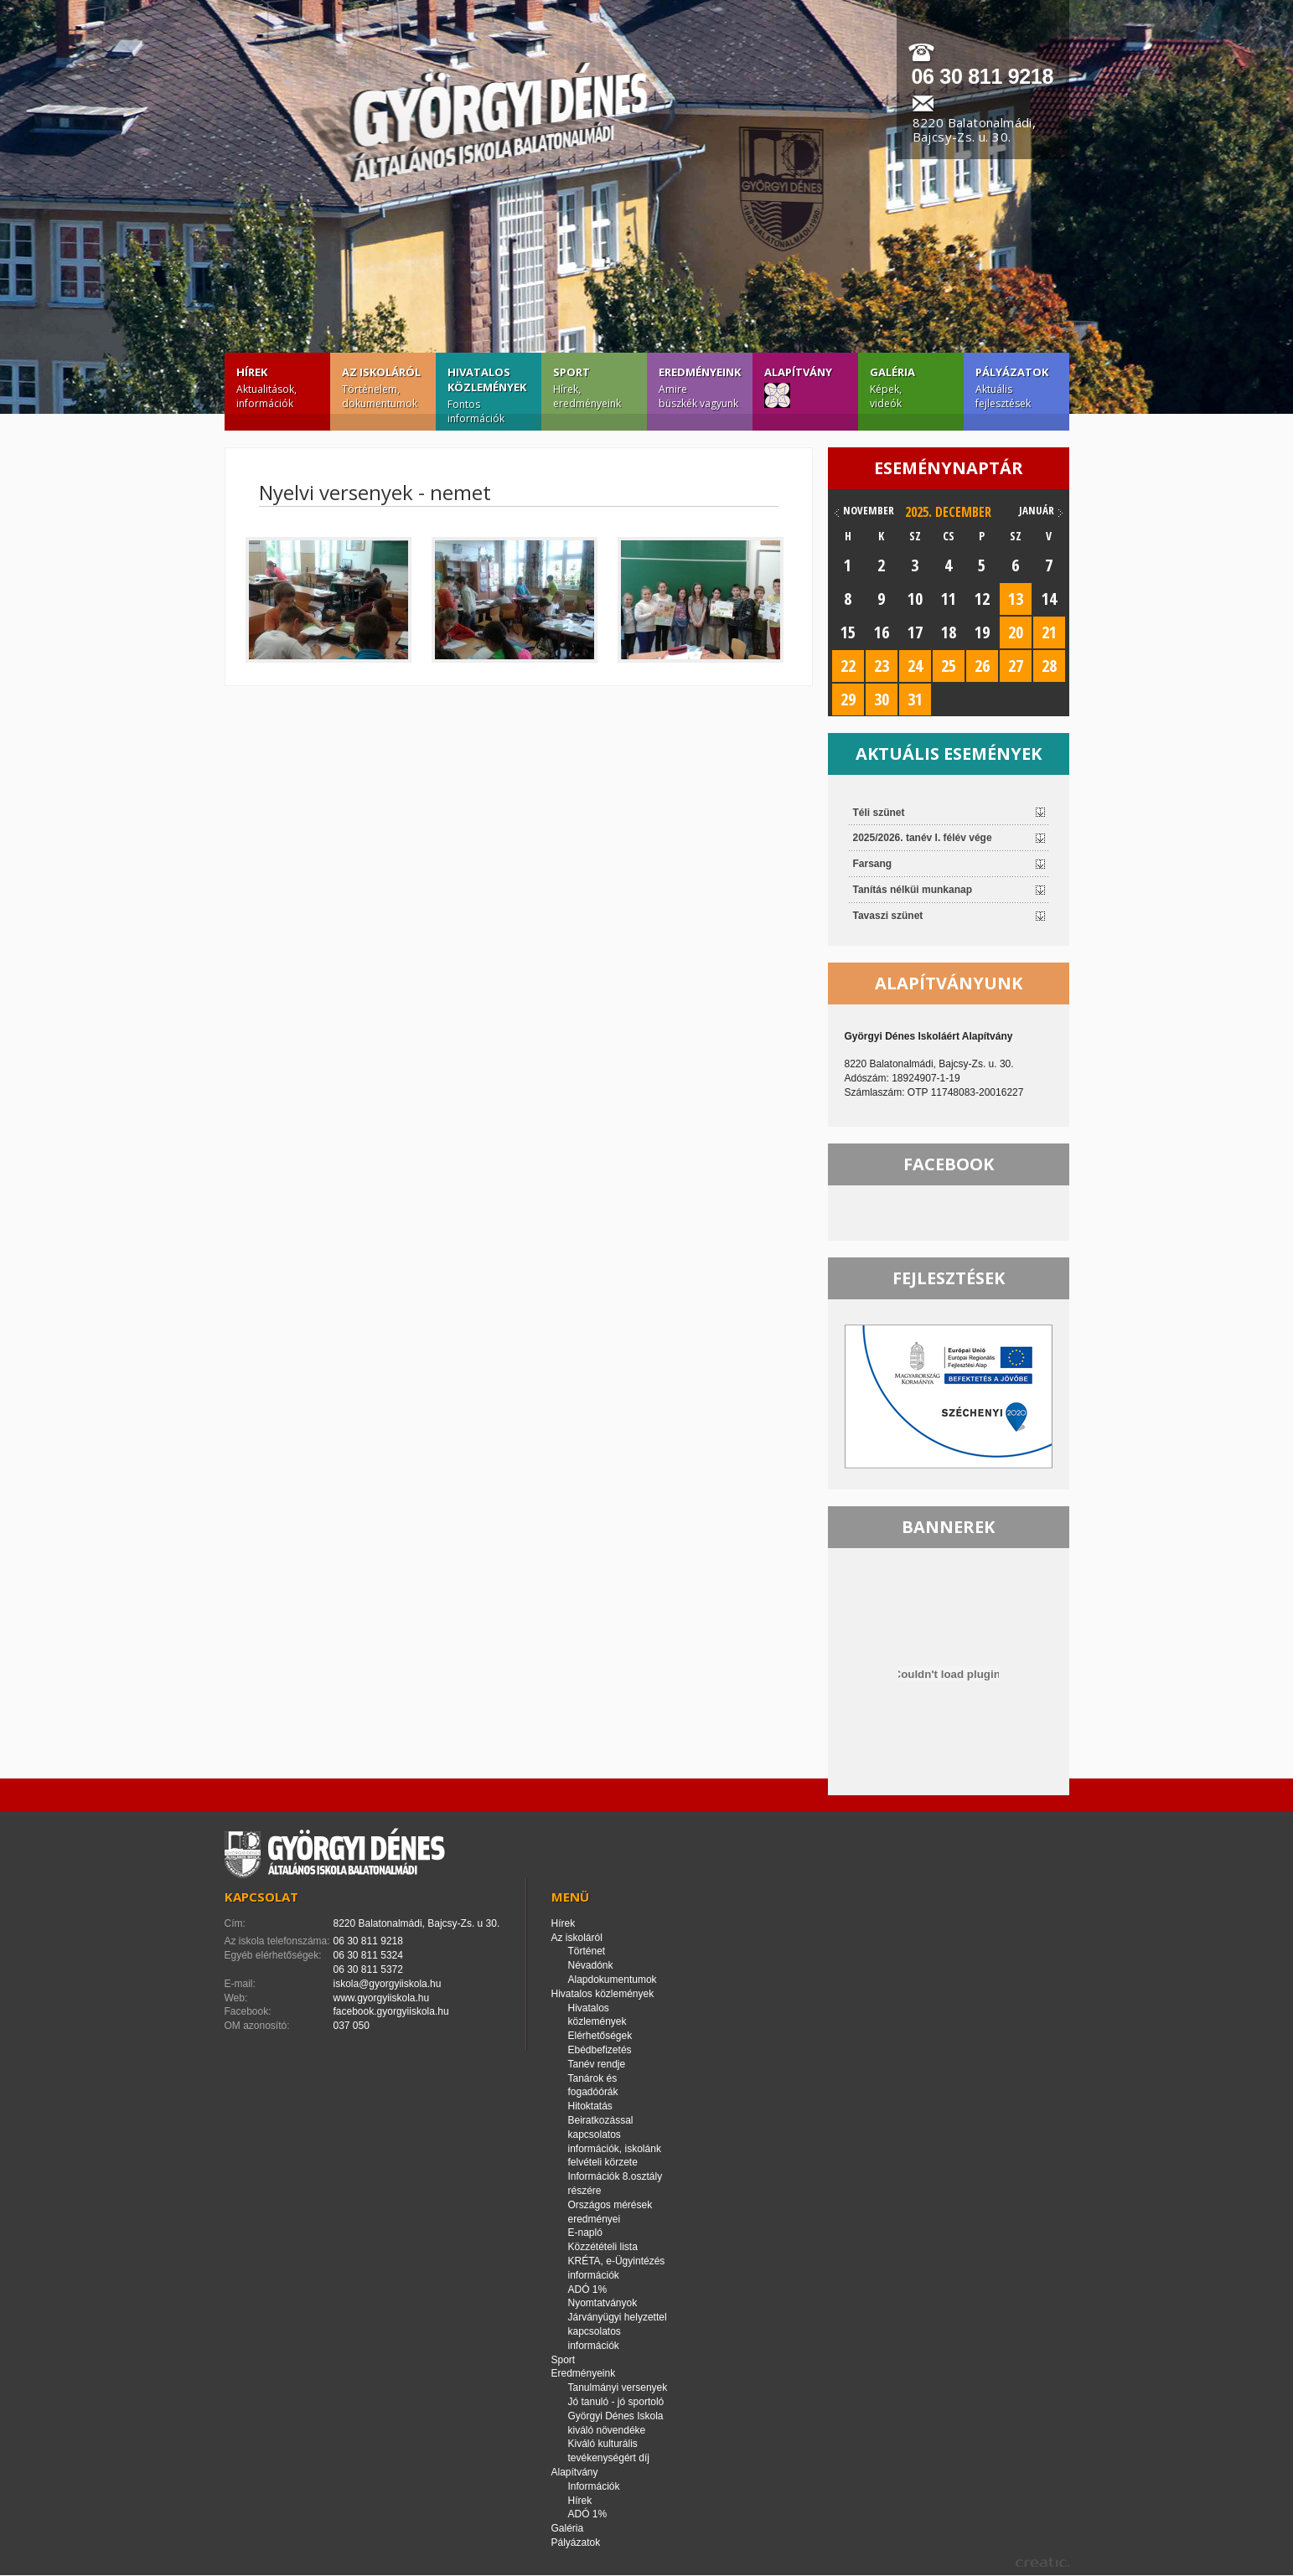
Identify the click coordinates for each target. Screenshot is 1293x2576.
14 (1049, 598)
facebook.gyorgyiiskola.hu (391, 2011)
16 (881, 632)
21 (1049, 632)
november (868, 510)
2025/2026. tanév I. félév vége (922, 838)
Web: (236, 1998)
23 (881, 665)
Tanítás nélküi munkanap (912, 890)
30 (881, 699)
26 (982, 665)
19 (982, 632)
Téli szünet (879, 812)
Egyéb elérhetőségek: (273, 1955)
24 (915, 665)
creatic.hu (1042, 2562)
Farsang (872, 864)
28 (1049, 665)
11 (948, 598)
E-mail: (240, 1984)
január (1036, 510)
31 (915, 699)
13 (1015, 598)
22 (848, 665)
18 (948, 632)
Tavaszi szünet (888, 915)
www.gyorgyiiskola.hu (382, 1998)
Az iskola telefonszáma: (277, 1941)
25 (948, 665)
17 (915, 632)
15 (848, 632)
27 (1015, 665)
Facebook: (248, 2011)
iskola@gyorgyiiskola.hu (388, 1984)
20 (1015, 632)
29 (848, 699)
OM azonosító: (257, 2025)
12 (982, 598)
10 (915, 598)
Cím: (235, 1923)
